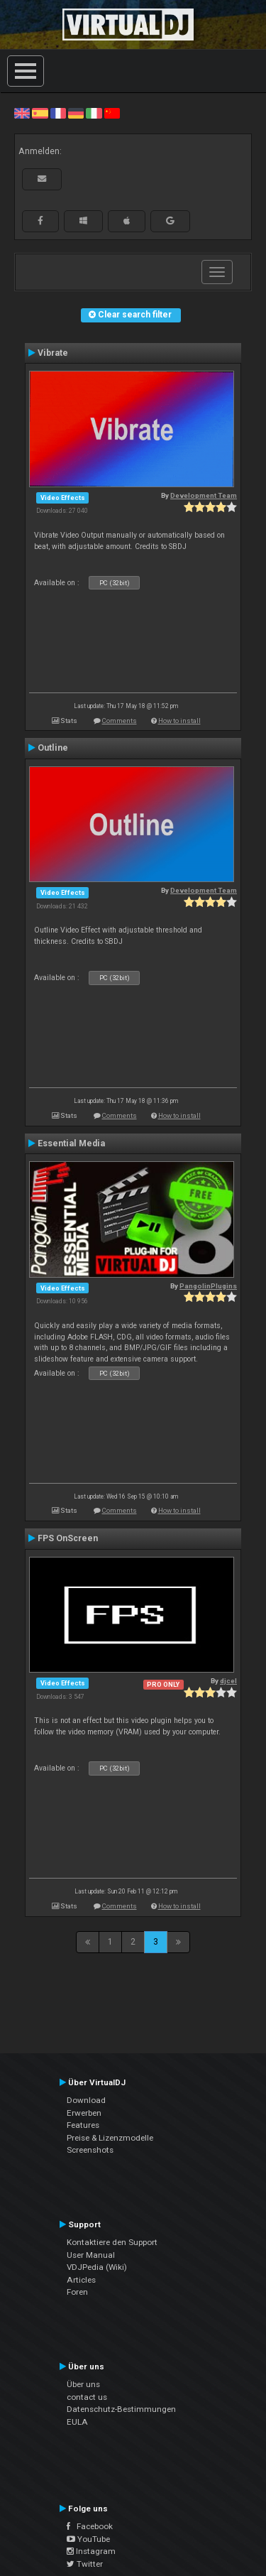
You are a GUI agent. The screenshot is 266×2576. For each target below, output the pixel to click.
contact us (87, 2397)
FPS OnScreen (68, 1538)
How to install (179, 720)
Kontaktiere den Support (112, 2242)
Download (86, 2100)
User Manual (91, 2255)
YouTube (88, 2539)
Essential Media (71, 1143)
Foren (77, 2292)
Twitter (85, 2564)
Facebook (90, 2526)
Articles (81, 2280)
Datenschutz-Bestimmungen (121, 2409)
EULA (77, 2422)
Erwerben (84, 2113)
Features (83, 2125)
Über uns (83, 2384)
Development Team (203, 495)
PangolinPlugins (208, 1286)
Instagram (91, 2551)
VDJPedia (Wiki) (97, 2267)
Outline (53, 748)
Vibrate (53, 353)
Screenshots (90, 2150)
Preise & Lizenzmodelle (110, 2138)
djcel (228, 1681)
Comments (119, 720)
